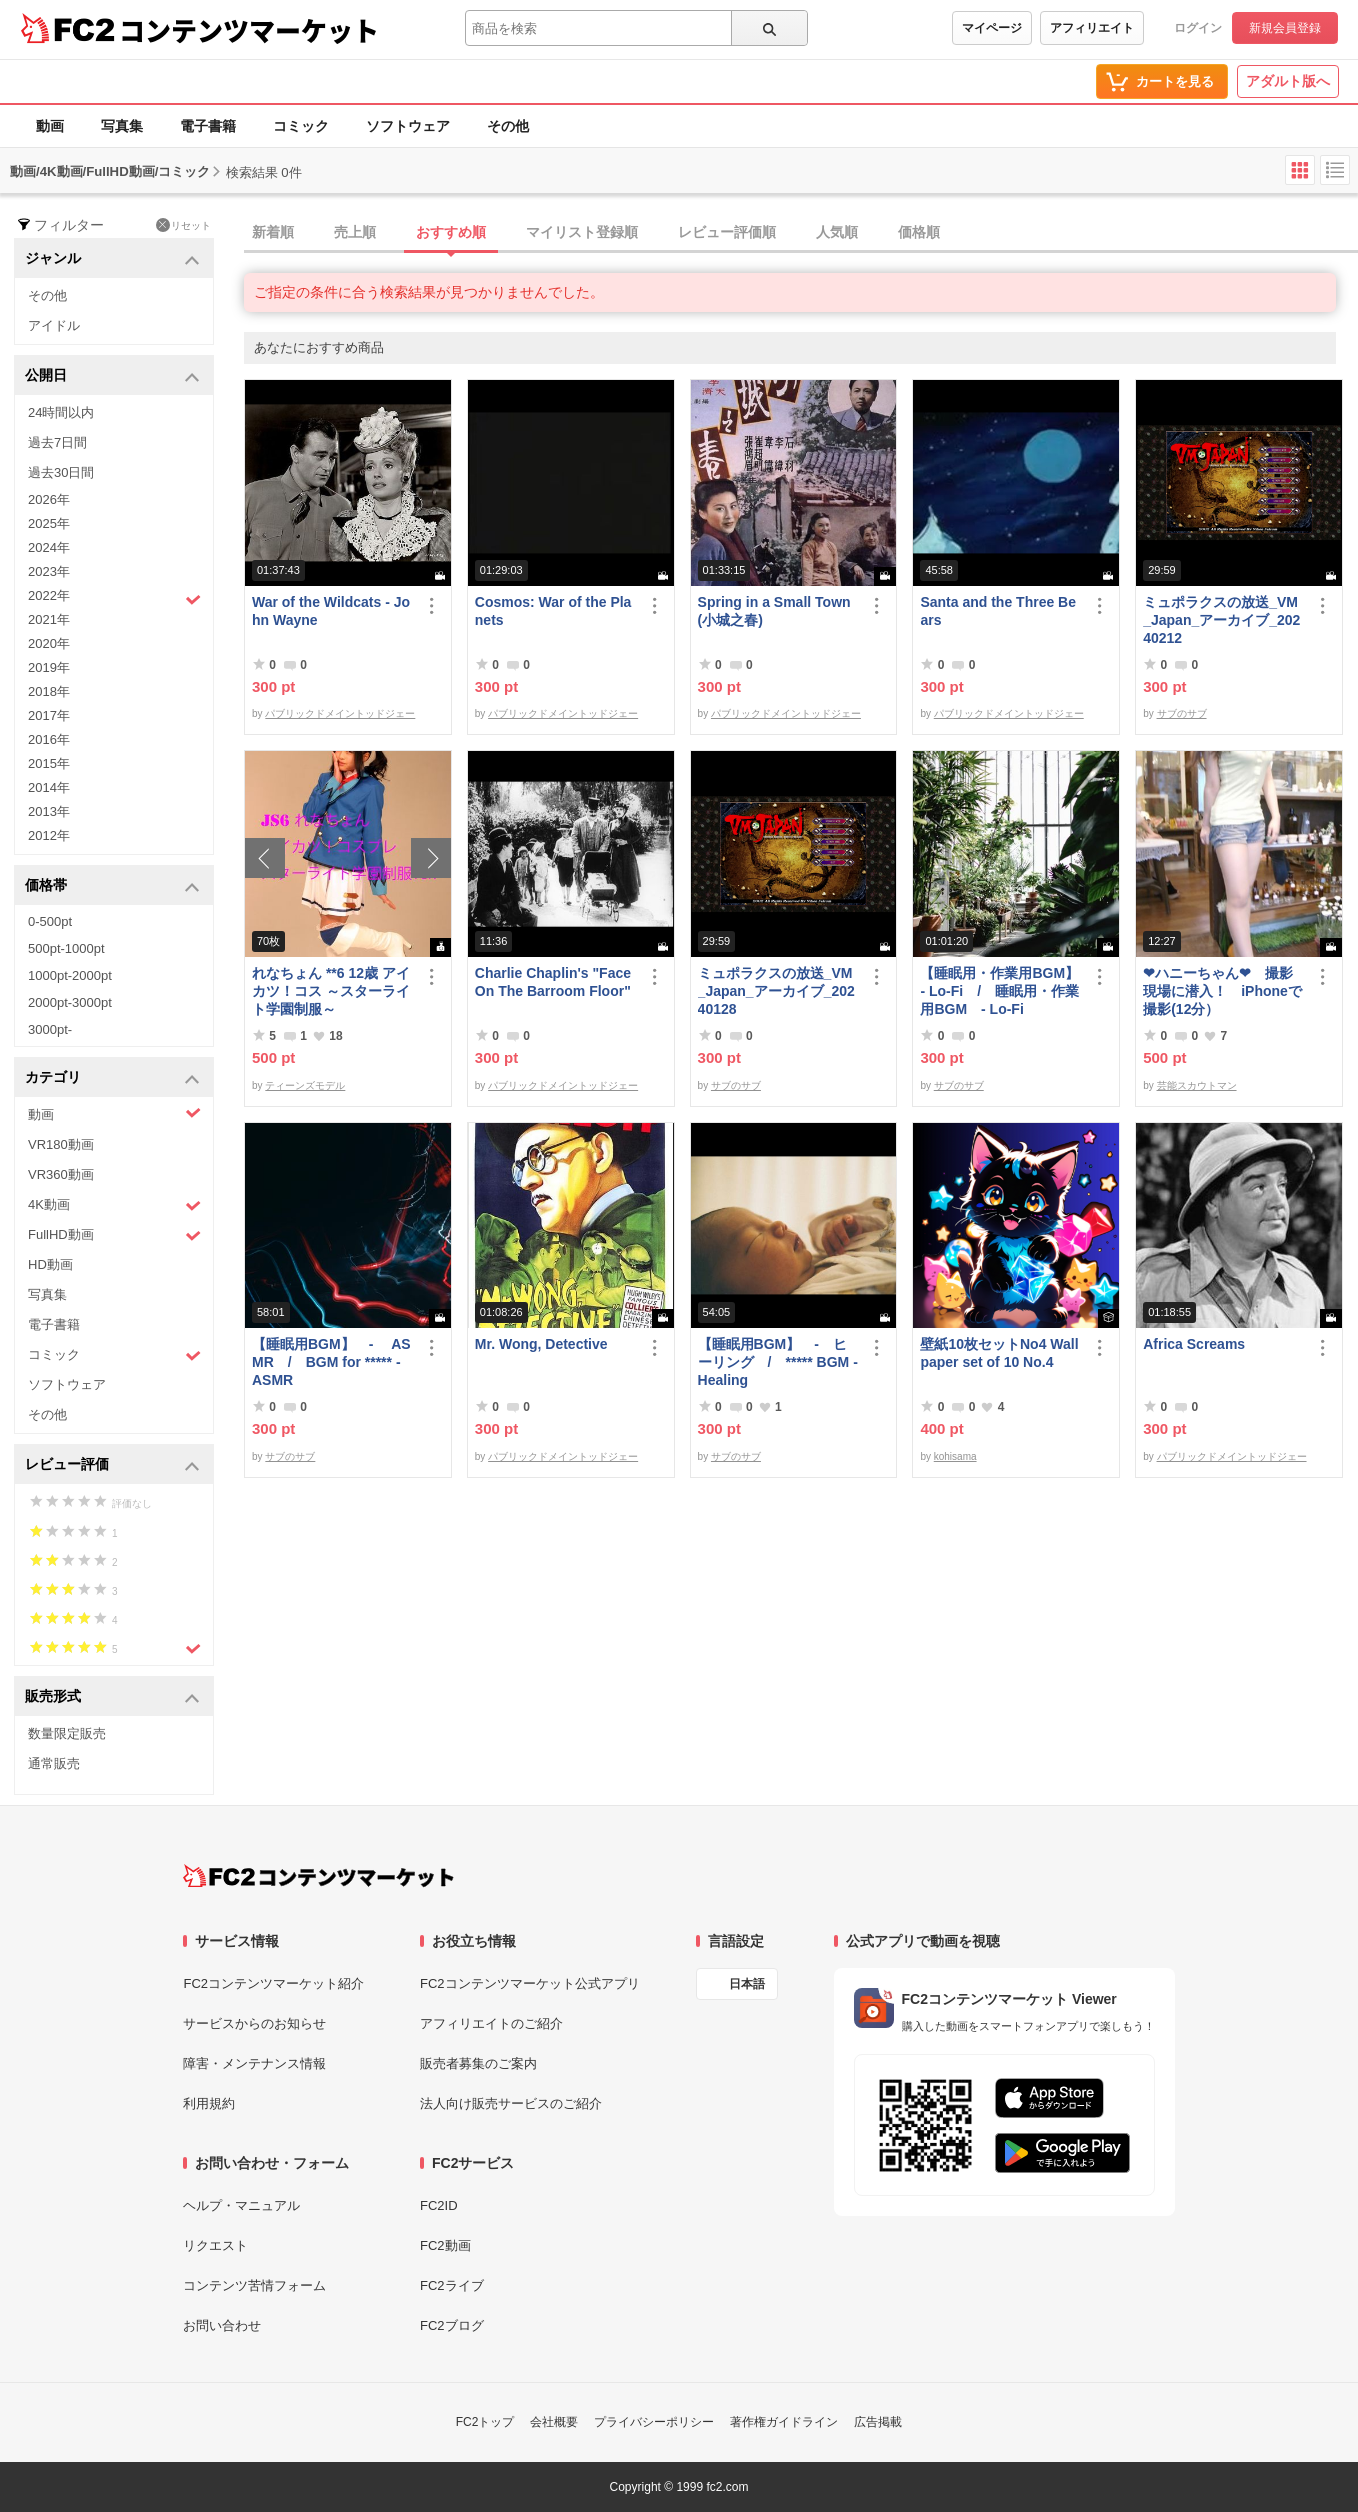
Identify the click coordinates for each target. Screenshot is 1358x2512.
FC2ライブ (452, 2285)
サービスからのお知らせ (254, 2023)
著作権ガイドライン (784, 2422)
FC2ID (439, 2205)
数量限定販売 (67, 1733)
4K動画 (114, 1205)
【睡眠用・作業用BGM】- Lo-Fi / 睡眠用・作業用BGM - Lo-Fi (999, 991)
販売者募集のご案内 (478, 2063)
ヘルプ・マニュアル (241, 2205)
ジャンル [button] (112, 259)
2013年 (49, 811)
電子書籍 (208, 126)
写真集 (122, 126)
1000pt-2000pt (70, 975)
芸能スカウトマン (1197, 1085)
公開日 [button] (112, 376)
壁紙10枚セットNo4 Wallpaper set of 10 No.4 (999, 1353)
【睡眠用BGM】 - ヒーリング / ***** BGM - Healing (778, 1362)
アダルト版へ (1288, 81)
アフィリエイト (1092, 28)
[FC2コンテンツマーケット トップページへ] (318, 1876)
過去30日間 (61, 472)
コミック (301, 126)
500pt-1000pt (66, 948)
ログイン (1198, 28)
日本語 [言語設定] (747, 1984)
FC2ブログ (452, 2325)
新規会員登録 (1285, 28)
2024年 (49, 547)
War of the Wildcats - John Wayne (331, 611)
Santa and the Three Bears (998, 611)
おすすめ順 (451, 232)
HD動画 (50, 1264)
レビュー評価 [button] (112, 1465)
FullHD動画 (114, 1235)
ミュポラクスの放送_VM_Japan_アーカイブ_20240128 (776, 991)
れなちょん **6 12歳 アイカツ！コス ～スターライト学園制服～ (331, 991)
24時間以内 (61, 412)
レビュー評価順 (727, 232)
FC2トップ (485, 2422)
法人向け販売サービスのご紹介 (511, 2103)
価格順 (919, 232)
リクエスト (215, 2245)
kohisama (955, 1456)
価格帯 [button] (112, 886)
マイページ (992, 28)
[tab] (801, 233)
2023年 (49, 571)
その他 (508, 126)
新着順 (273, 232)
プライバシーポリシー (654, 2422)
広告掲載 (878, 2422)
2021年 (49, 619)
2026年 (49, 499)
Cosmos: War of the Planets (553, 611)
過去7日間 (57, 442)
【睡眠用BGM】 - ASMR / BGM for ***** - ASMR (331, 1362)
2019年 (49, 667)
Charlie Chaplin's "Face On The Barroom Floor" (553, 982)
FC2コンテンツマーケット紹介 (273, 1983)
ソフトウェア (408, 126)
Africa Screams (1194, 1344)
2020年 (49, 643)
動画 (50, 126)
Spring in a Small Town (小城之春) (774, 611)
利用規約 (209, 2103)
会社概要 (554, 2422)
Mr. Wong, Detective (541, 1344)
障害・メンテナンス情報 (254, 2063)
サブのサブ (1182, 713)
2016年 (49, 739)
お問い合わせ (222, 2325)
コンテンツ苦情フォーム (254, 2285)
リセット (183, 225)
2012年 (49, 835)
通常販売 (54, 1763)
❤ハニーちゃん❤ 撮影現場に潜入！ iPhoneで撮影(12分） (1222, 991)
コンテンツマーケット (249, 30)
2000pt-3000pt (70, 1002)
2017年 (49, 715)
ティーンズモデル (305, 1085)
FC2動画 (445, 2245)
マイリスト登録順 (582, 232)
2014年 (49, 787)
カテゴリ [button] (112, 1078)
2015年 (49, 763)
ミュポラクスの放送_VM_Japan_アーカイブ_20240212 (1221, 620)
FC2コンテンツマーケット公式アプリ (530, 1983)
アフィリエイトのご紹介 (491, 2023)
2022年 (114, 598)
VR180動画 (61, 1144)
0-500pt (50, 921)
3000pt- (50, 1029)
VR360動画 (61, 1174)
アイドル (54, 325)
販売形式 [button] (112, 1697)
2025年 (49, 523)
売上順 (355, 232)
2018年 (49, 691)
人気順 (837, 232)
